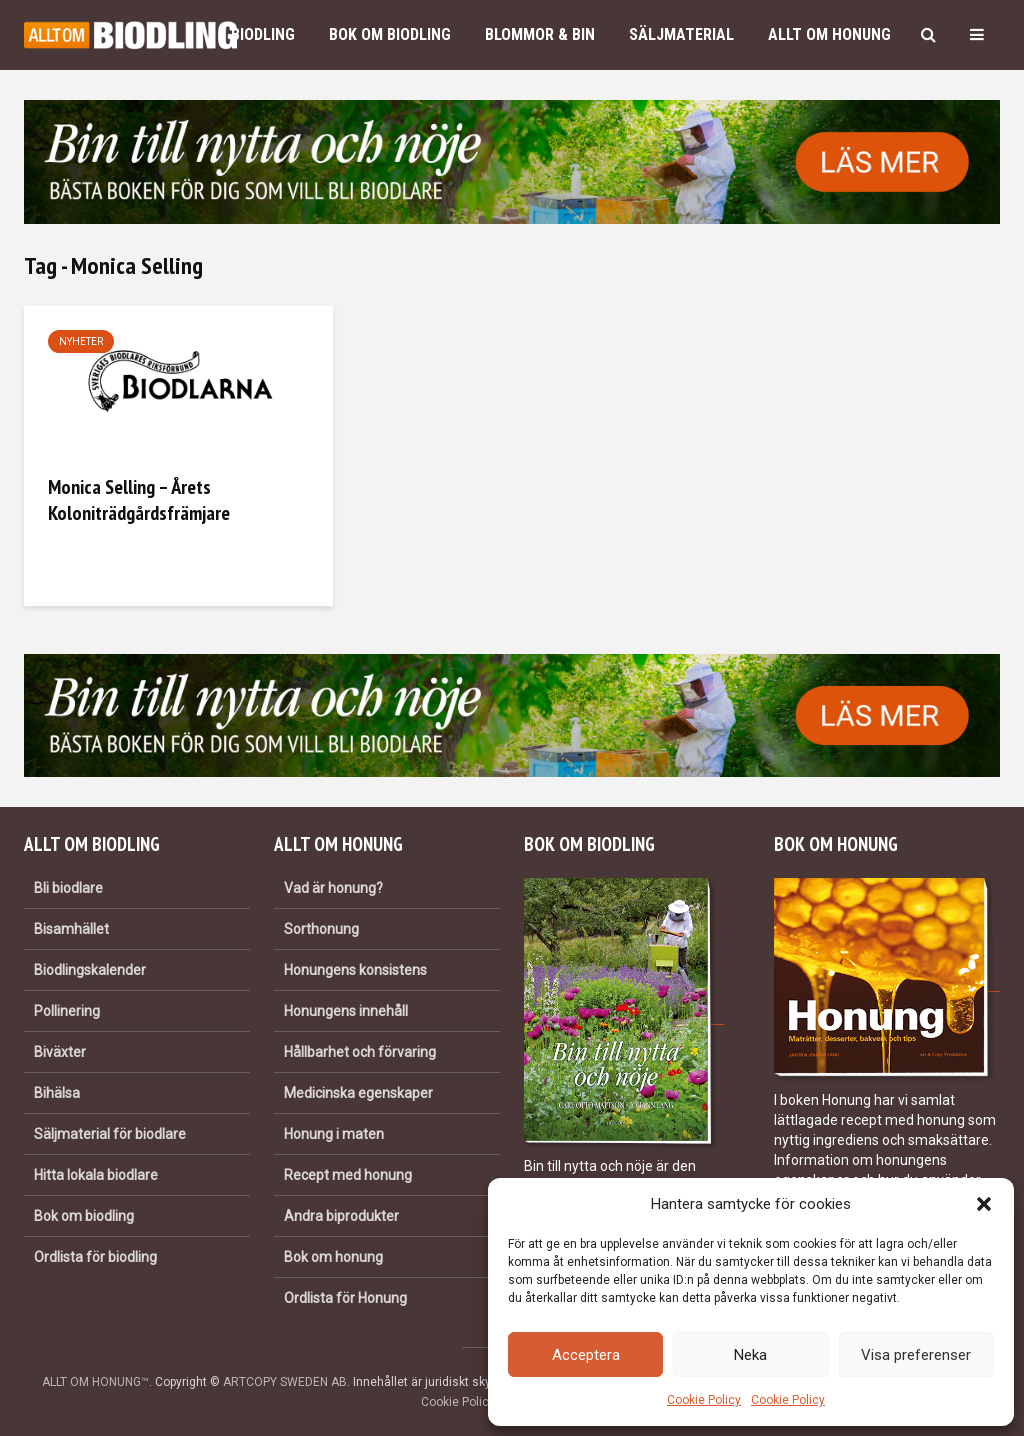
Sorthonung (321, 929)
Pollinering (67, 1011)
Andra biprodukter (341, 1216)
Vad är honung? (333, 888)
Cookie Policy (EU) (471, 1402)
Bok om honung (333, 1257)
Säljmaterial (681, 34)
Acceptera (586, 1355)
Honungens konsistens (355, 970)
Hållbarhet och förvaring (360, 1052)
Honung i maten (334, 1134)
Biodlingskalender (90, 970)
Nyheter (81, 341)
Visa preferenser (916, 1355)
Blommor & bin (540, 34)
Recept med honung (348, 1175)
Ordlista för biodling (95, 1257)
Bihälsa (57, 1093)
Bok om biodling (390, 34)
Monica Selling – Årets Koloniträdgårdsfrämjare (139, 500)
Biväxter (60, 1052)
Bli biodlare (68, 888)
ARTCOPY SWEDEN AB (285, 1382)
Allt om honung (829, 34)
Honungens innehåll (346, 1011)
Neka (750, 1355)
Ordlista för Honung (345, 1298)
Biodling (263, 34)
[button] (984, 1204)
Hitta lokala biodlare (96, 1175)
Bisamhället (71, 929)
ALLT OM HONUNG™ (95, 1382)
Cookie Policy (704, 1400)
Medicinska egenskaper (358, 1093)
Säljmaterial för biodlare (110, 1134)
